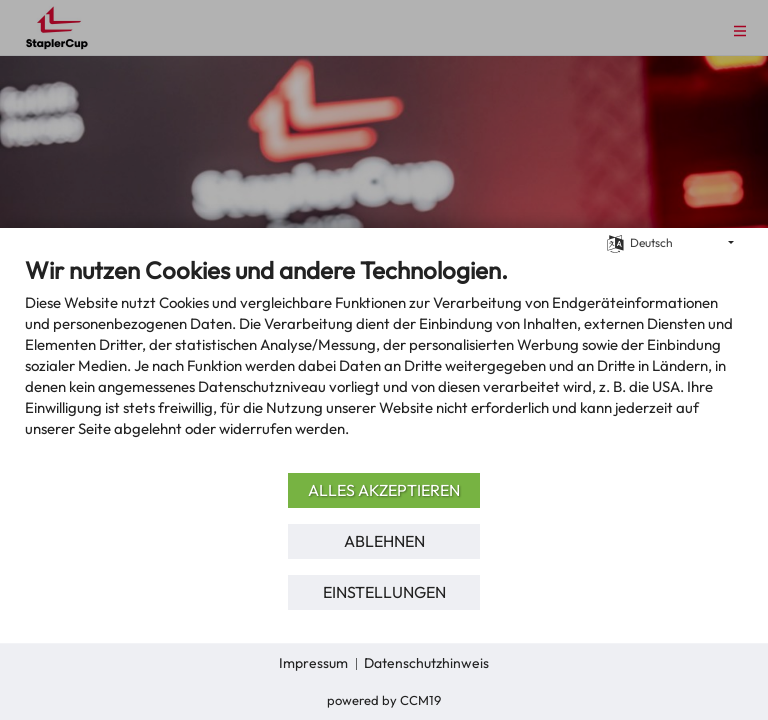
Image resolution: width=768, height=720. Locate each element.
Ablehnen (384, 541)
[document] (384, 361)
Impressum (313, 663)
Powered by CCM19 (384, 700)
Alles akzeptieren (384, 490)
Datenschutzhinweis (426, 663)
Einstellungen (384, 592)
